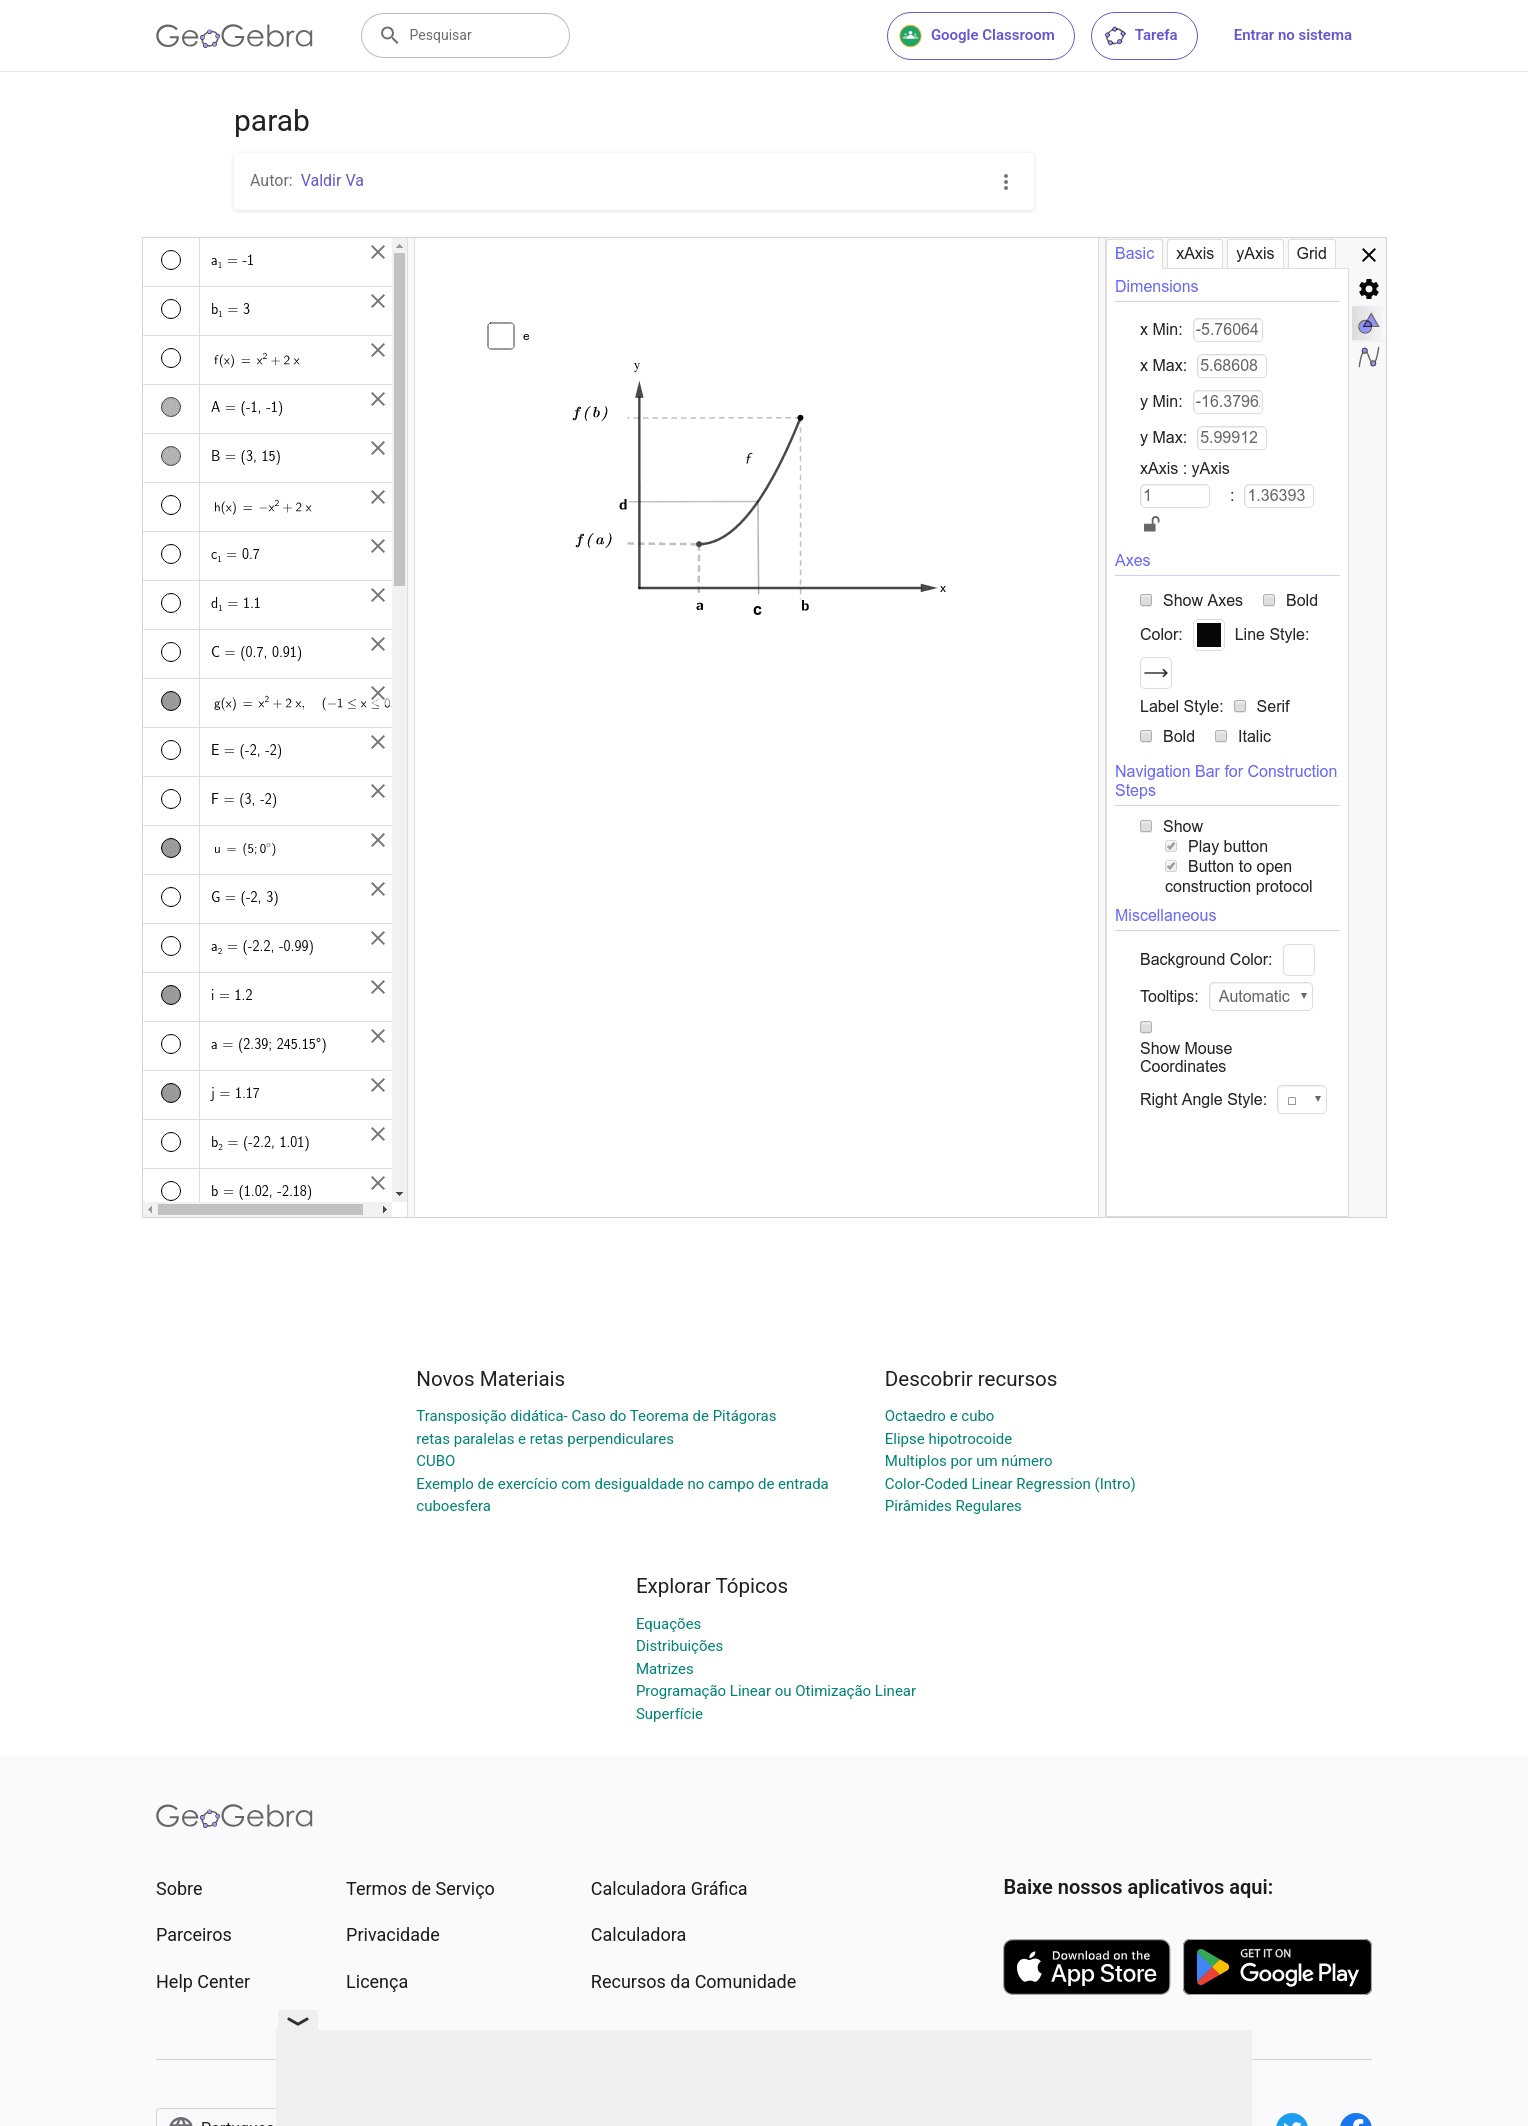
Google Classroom (977, 36)
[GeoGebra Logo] (234, 36)
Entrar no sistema (1293, 35)
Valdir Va (332, 180)
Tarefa (1140, 36)
